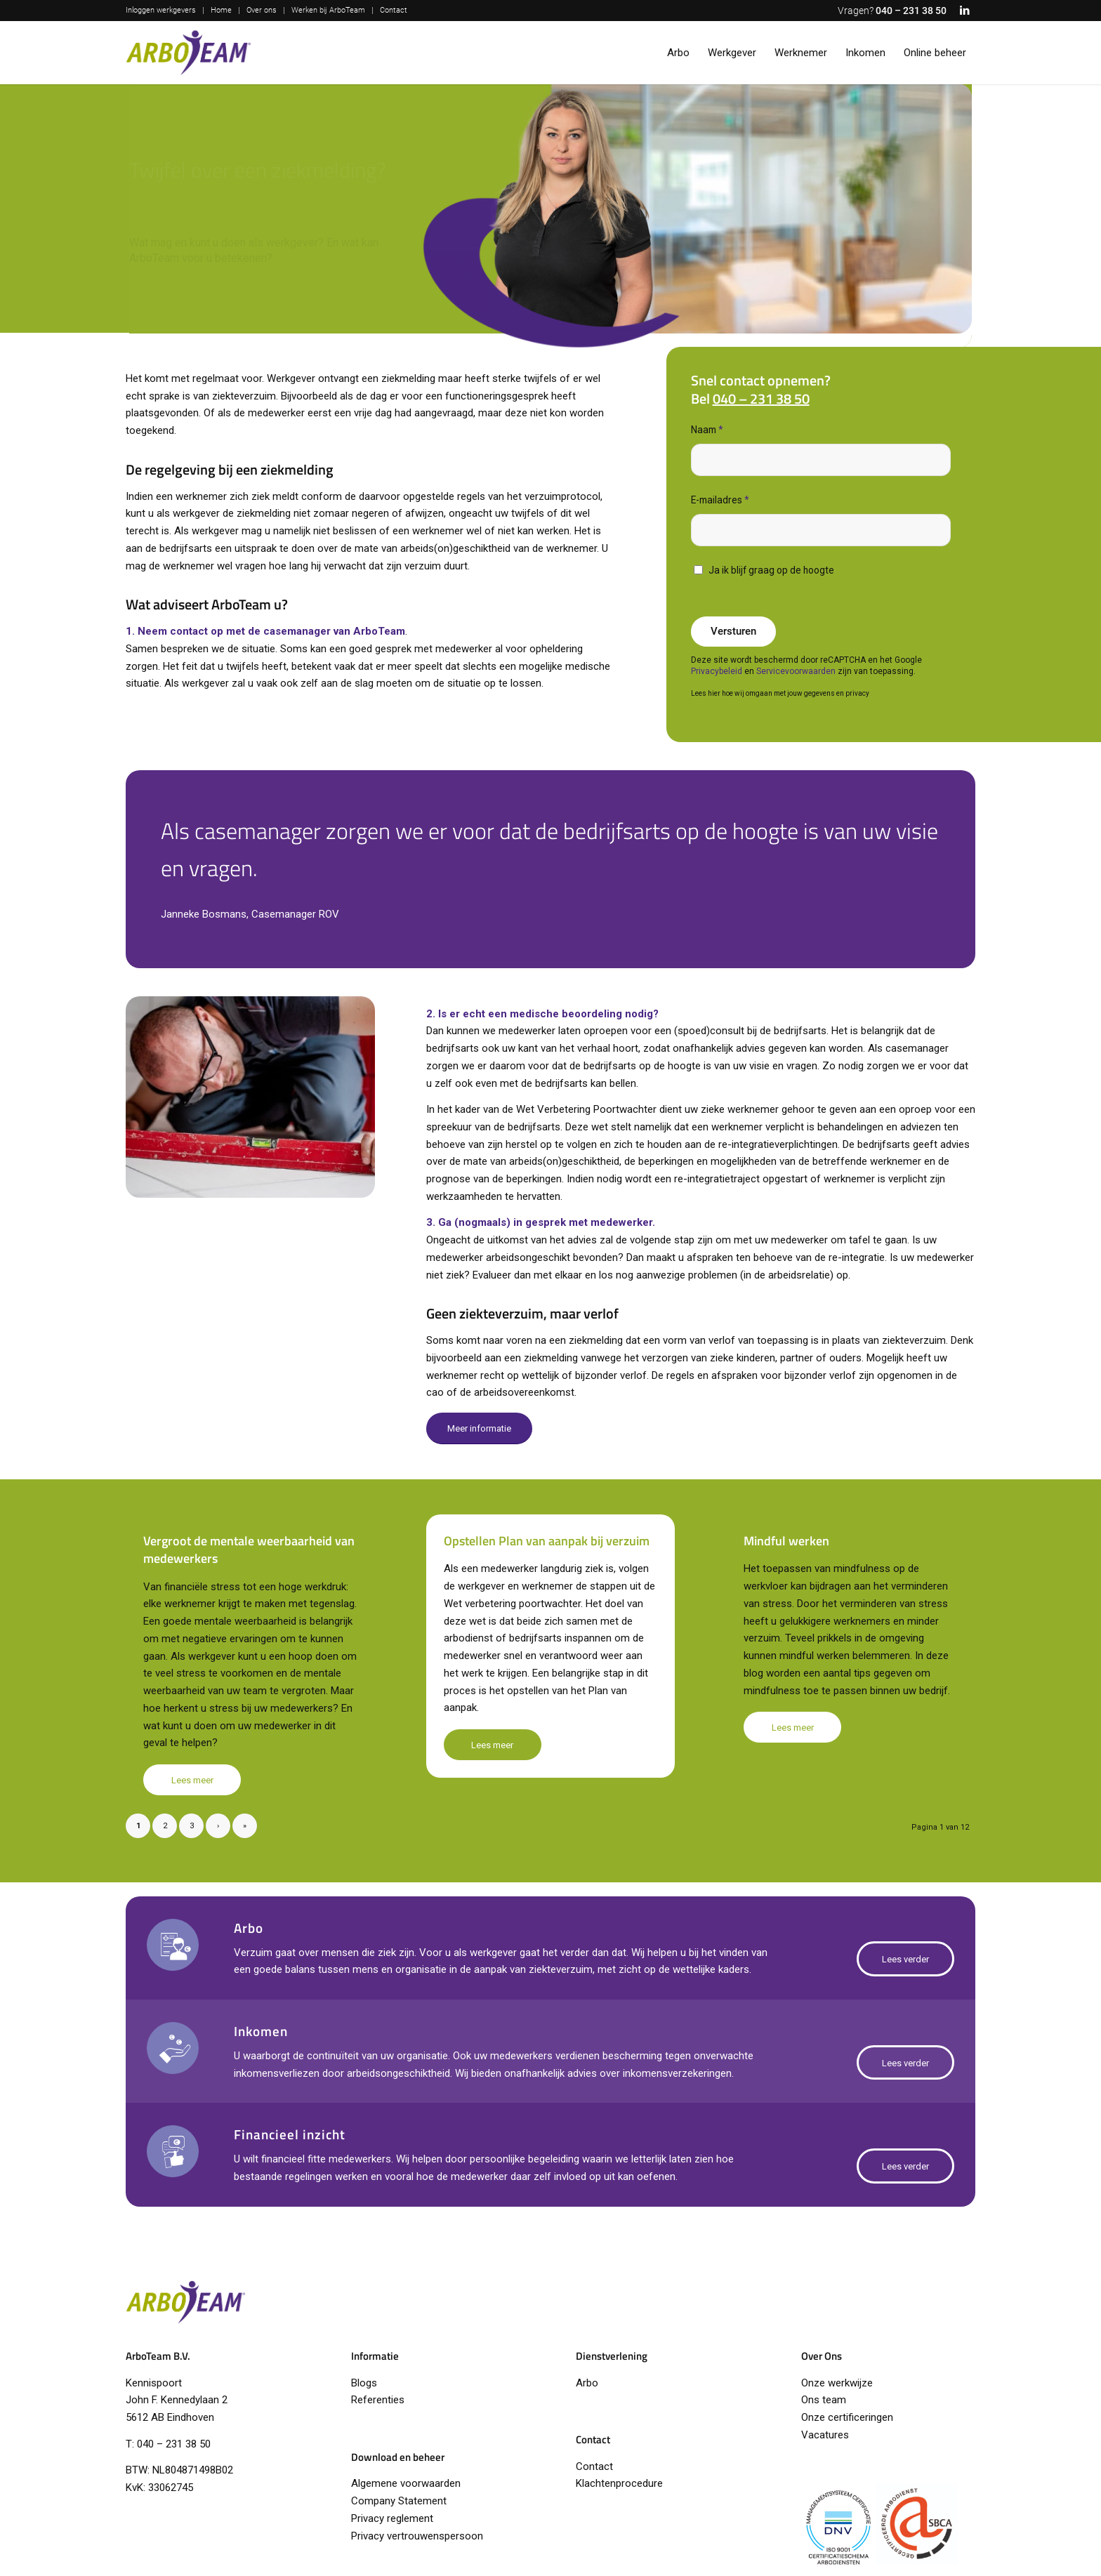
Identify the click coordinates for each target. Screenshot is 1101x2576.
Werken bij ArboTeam (328, 10)
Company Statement (399, 2501)
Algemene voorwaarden (406, 2483)
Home (221, 10)
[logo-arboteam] (188, 52)
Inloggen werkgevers (161, 10)
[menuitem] (165, 10)
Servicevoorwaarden (796, 671)
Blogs (364, 2383)
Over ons (261, 10)
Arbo (587, 2383)
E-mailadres (720, 500)
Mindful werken (786, 1540)
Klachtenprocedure (619, 2483)
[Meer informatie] (479, 1428)
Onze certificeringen (847, 2417)
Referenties (377, 2399)
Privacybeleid (716, 671)
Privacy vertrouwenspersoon (417, 2536)
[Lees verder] (905, 1958)
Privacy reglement (392, 2518)
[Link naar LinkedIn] (964, 10)
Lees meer (192, 1780)
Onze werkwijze (837, 2383)
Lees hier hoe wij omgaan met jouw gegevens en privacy (780, 693)
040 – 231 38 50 (911, 10)
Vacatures (825, 2435)
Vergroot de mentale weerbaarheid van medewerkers (249, 1549)
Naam (707, 429)
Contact (393, 10)
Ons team (823, 2399)
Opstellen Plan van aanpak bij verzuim (547, 1540)
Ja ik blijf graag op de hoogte (771, 570)
